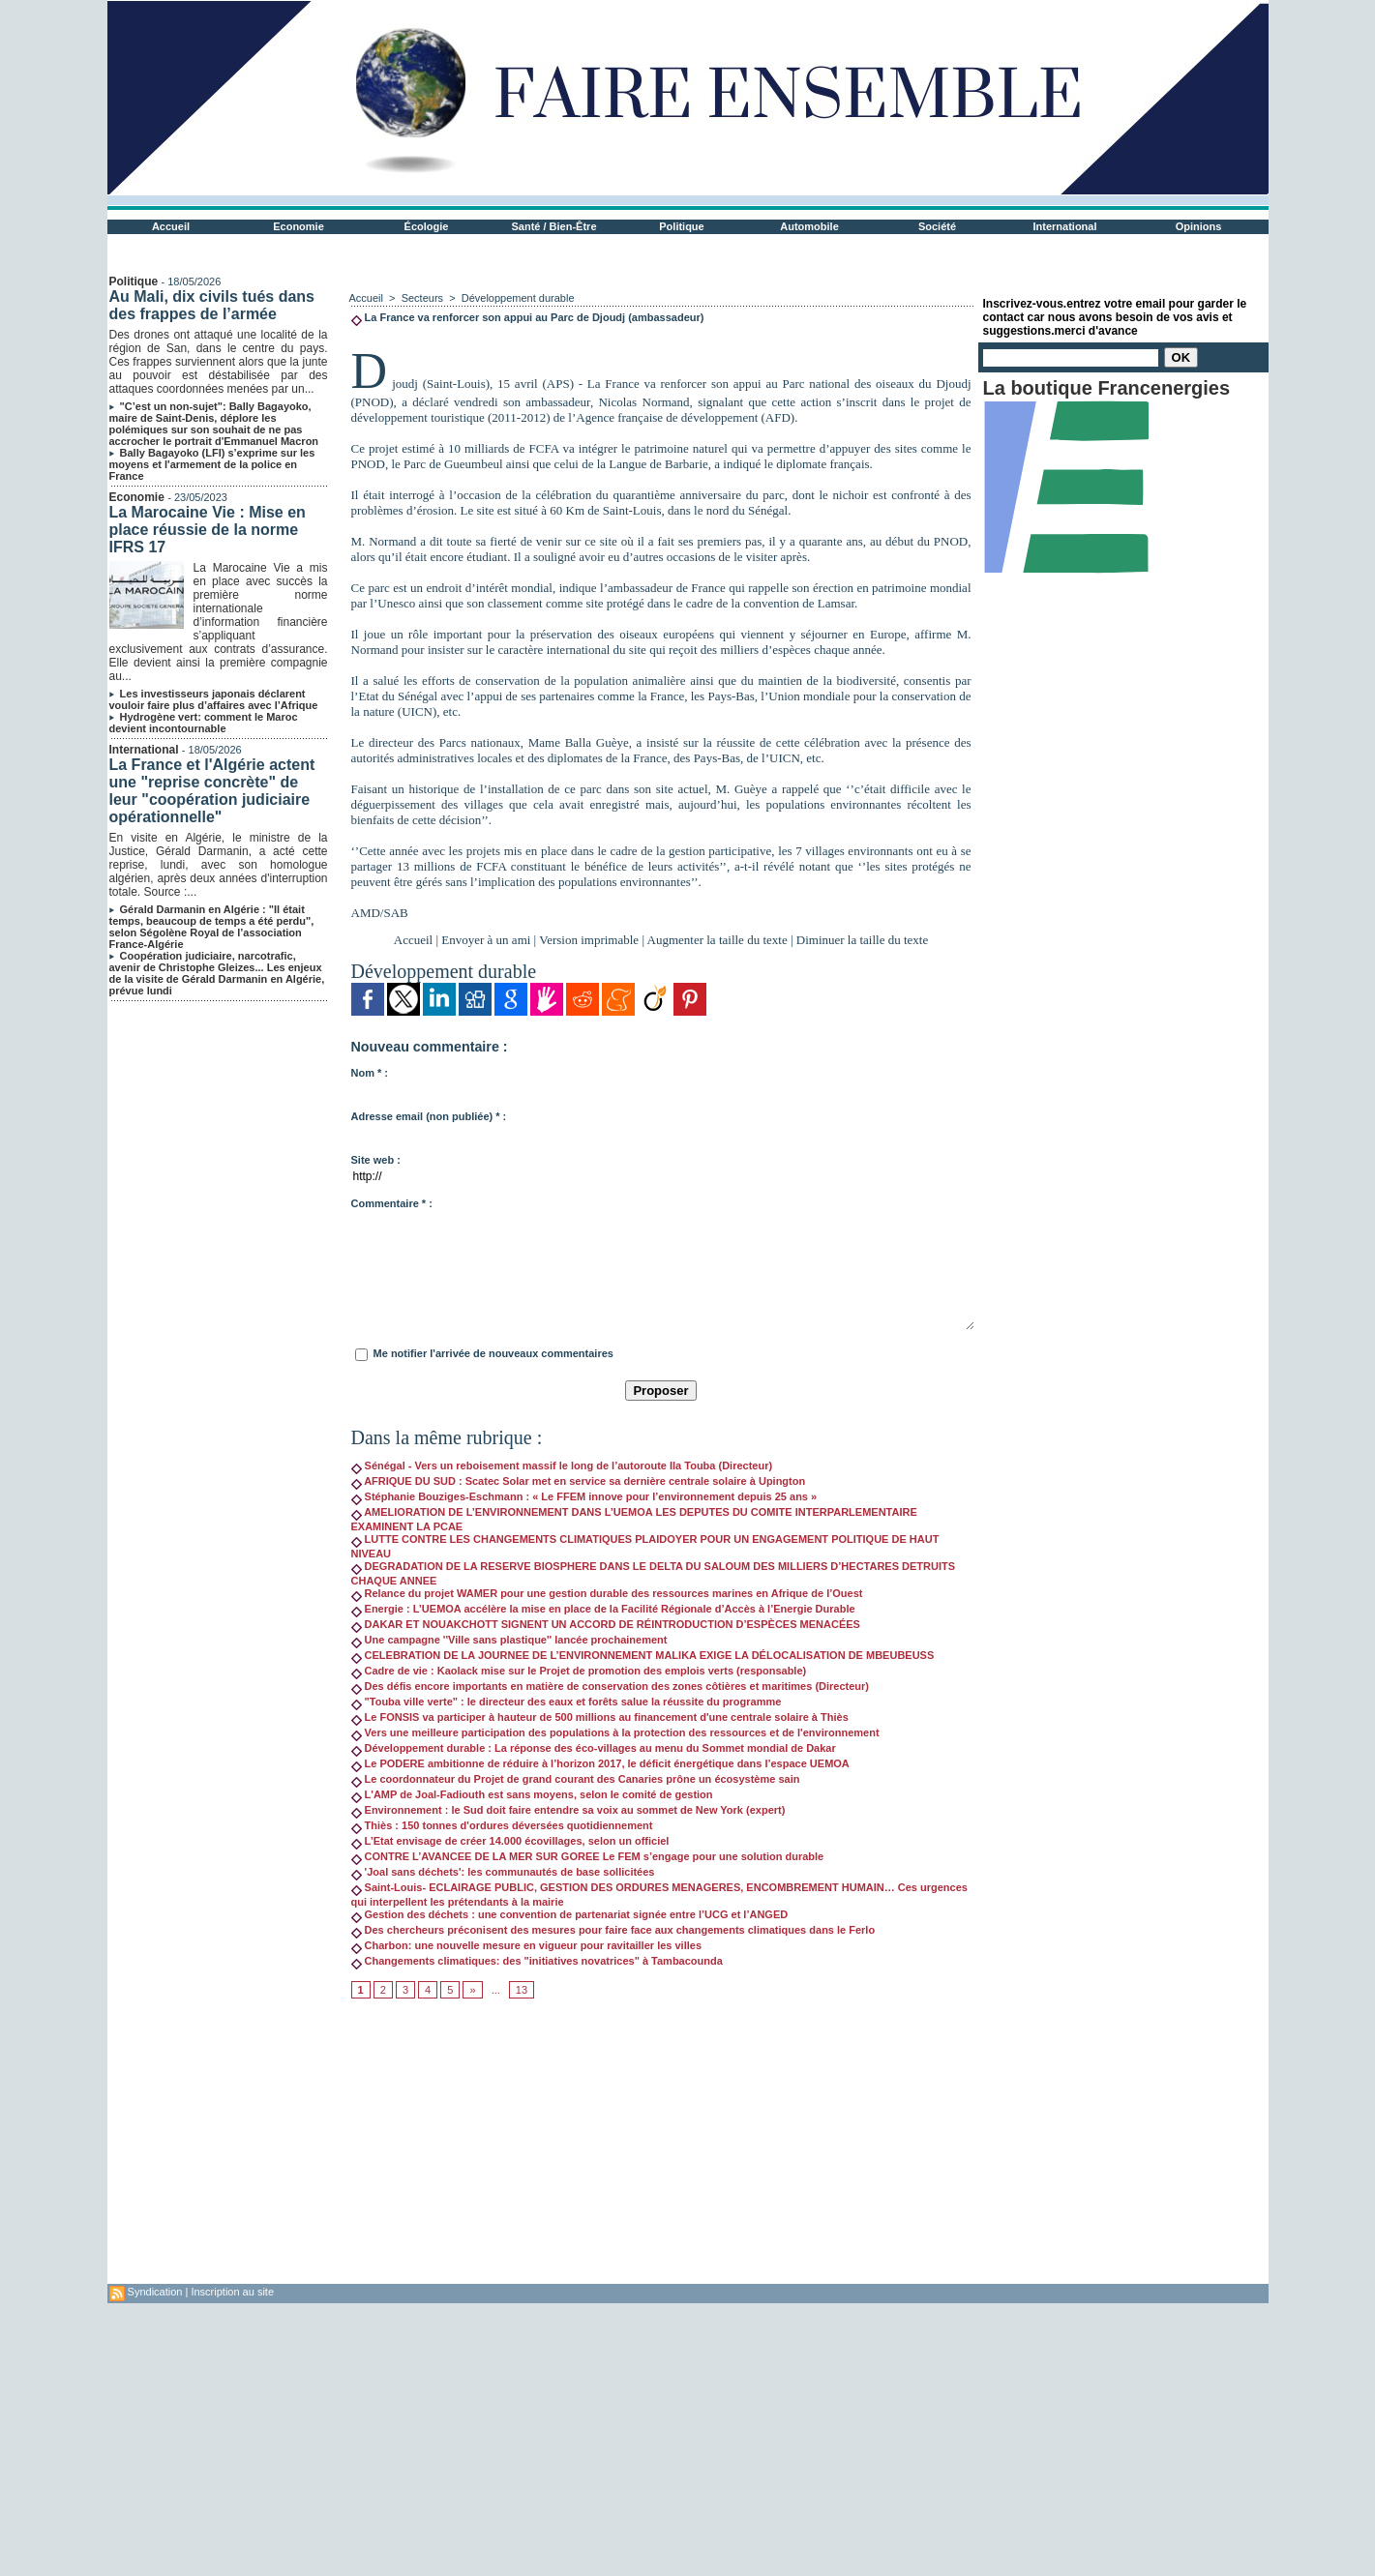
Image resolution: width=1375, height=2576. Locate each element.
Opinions (1199, 226)
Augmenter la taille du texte (717, 940)
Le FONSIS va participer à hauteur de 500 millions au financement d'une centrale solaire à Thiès (600, 1717)
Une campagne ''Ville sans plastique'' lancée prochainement (509, 1639)
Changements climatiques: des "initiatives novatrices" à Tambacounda (537, 1961)
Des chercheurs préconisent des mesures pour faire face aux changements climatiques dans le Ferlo (613, 1930)
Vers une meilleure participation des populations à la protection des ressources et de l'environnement (615, 1732)
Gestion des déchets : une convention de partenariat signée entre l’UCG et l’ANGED (570, 1914)
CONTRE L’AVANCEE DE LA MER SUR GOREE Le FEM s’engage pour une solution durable (587, 1856)
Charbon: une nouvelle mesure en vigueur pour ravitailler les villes (526, 1945)
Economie (298, 226)
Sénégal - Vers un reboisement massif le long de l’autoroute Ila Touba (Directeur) (562, 1465)
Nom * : (370, 1073)
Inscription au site (232, 2291)
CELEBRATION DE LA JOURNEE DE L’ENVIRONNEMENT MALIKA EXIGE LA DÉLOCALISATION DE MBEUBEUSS (643, 1655)
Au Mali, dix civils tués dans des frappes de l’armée (212, 305)
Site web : (376, 1160)
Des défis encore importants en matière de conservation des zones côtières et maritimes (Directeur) (610, 1686)
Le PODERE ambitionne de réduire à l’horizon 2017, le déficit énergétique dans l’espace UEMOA (600, 1763)
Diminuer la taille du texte (862, 940)
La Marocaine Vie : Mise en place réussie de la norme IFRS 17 (207, 529)
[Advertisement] (661, 2148)
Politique (681, 226)
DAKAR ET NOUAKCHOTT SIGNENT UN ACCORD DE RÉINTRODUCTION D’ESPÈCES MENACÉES (605, 1624)
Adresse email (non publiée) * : (429, 1116)
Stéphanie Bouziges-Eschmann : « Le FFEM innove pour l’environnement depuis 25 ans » (584, 1496)
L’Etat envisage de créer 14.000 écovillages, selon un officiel (510, 1841)
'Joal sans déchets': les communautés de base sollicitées (503, 1872)
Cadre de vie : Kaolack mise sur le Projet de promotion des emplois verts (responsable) (579, 1670)
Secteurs (422, 298)
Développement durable (518, 298)
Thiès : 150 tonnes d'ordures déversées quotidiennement (502, 1825)
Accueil (171, 226)
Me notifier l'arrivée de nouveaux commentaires (493, 1353)
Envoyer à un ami (485, 940)
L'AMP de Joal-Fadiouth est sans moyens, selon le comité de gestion (532, 1794)
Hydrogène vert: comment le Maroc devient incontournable (203, 722)
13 (521, 1990)
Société (937, 226)
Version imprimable (589, 940)
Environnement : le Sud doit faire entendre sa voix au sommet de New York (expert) (568, 1810)
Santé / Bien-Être (553, 226)
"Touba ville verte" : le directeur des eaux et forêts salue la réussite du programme (566, 1701)
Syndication (155, 2291)
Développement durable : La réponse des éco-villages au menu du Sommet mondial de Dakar (593, 1748)
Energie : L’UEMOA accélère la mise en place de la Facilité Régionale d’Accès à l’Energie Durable (603, 1608)
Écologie (426, 226)
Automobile (809, 226)
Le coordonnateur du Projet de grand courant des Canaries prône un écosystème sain (575, 1779)
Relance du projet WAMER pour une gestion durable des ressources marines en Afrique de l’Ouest (607, 1593)
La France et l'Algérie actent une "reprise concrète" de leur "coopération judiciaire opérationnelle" (212, 790)
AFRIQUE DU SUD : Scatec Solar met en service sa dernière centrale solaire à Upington (578, 1481)
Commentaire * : (392, 1203)
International (1064, 226)
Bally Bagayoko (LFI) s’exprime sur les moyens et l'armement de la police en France (212, 464)
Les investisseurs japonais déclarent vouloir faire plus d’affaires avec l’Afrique (213, 699)
